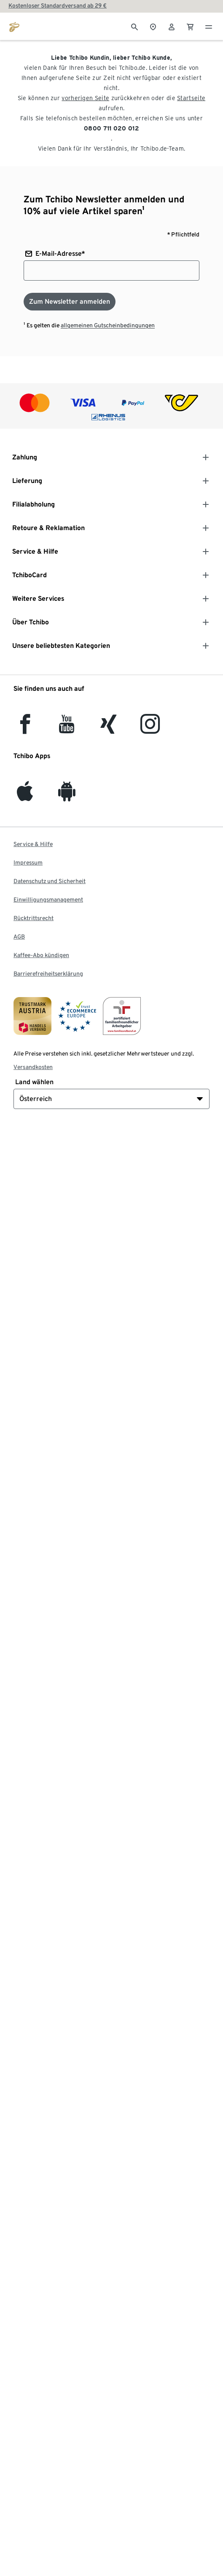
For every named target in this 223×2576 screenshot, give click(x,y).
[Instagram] (150, 728)
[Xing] (108, 728)
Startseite (191, 98)
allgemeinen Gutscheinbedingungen (108, 325)
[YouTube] (67, 728)
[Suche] (134, 26)
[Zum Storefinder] (153, 26)
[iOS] (24, 796)
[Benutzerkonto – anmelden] (171, 26)
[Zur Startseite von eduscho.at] (14, 26)
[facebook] (25, 728)
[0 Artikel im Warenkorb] (190, 26)
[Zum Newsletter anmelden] (70, 301)
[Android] (66, 796)
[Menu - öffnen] (208, 26)
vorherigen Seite (85, 98)
